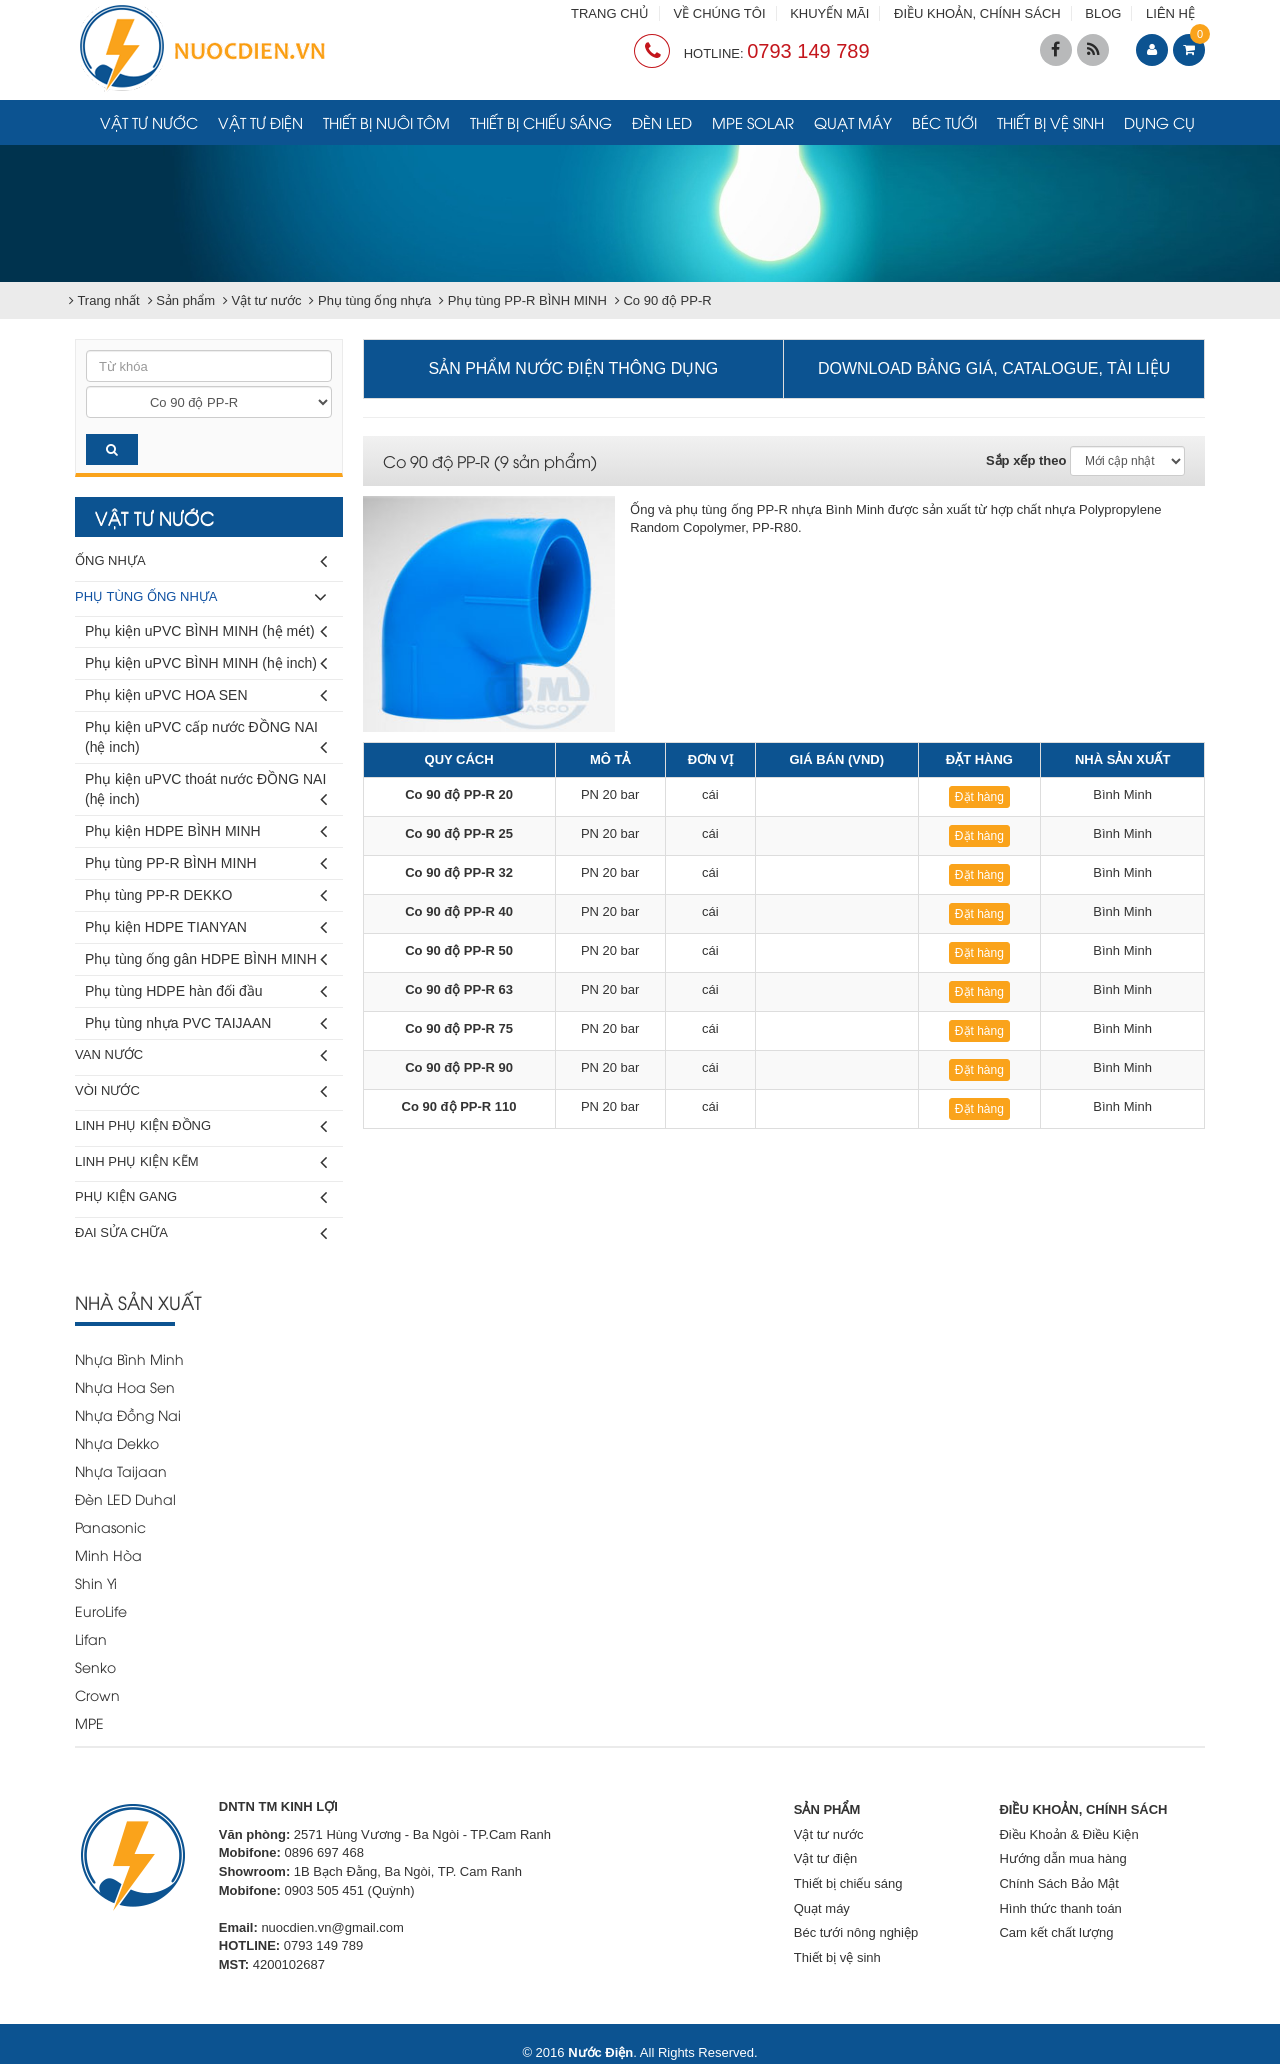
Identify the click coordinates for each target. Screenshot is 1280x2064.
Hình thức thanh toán (1060, 1908)
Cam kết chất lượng (1056, 1932)
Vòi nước (201, 1091)
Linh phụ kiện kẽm (201, 1162)
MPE (89, 1722)
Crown (97, 1694)
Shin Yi (96, 1582)
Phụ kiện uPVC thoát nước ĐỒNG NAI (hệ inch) (206, 792)
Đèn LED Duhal (125, 1498)
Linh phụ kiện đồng (201, 1126)
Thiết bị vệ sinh (1050, 122)
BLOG (1103, 13)
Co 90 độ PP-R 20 (459, 794)
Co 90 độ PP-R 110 (459, 1106)
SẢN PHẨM (827, 1809)
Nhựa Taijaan (121, 1470)
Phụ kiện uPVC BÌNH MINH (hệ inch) (206, 663)
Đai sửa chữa (201, 1233)
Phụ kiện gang (201, 1197)
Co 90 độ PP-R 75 (459, 1028)
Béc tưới (944, 122)
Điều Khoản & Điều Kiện (1068, 1834)
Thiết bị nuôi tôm (386, 122)
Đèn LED (662, 122)
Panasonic (110, 1526)
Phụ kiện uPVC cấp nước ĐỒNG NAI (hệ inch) (206, 740)
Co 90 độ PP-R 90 (459, 1067)
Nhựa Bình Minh (129, 1358)
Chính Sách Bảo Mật (1059, 1883)
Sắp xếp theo (1026, 460)
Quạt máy (853, 122)
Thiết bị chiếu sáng (541, 122)
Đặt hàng (979, 797)
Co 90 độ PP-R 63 (459, 989)
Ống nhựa (201, 561)
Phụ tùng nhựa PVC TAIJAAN (206, 1023)
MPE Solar (753, 122)
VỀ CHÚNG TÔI (720, 13)
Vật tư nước (149, 122)
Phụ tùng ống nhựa (201, 597)
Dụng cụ (1159, 122)
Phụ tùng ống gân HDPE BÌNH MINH (206, 959)
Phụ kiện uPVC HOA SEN (206, 695)
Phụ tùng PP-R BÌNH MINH (206, 863)
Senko (95, 1666)
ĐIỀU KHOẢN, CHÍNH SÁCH (977, 13)
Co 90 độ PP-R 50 (459, 950)
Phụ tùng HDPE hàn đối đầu (206, 991)
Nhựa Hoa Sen (125, 1386)
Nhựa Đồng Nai (128, 1414)
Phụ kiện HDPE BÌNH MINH (206, 831)
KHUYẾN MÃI (829, 13)
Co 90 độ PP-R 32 (459, 872)
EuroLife (101, 1610)
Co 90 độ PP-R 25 (459, 833)
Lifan (91, 1638)
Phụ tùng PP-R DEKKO (206, 895)
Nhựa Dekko (117, 1442)
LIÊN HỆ (1170, 13)
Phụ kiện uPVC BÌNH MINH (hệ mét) (206, 631)
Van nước (201, 1055)
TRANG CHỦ (610, 13)
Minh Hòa (108, 1554)
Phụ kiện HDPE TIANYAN (206, 927)
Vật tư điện (260, 122)
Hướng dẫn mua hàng (1062, 1858)
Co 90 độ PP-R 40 (459, 911)
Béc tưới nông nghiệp (856, 1932)
